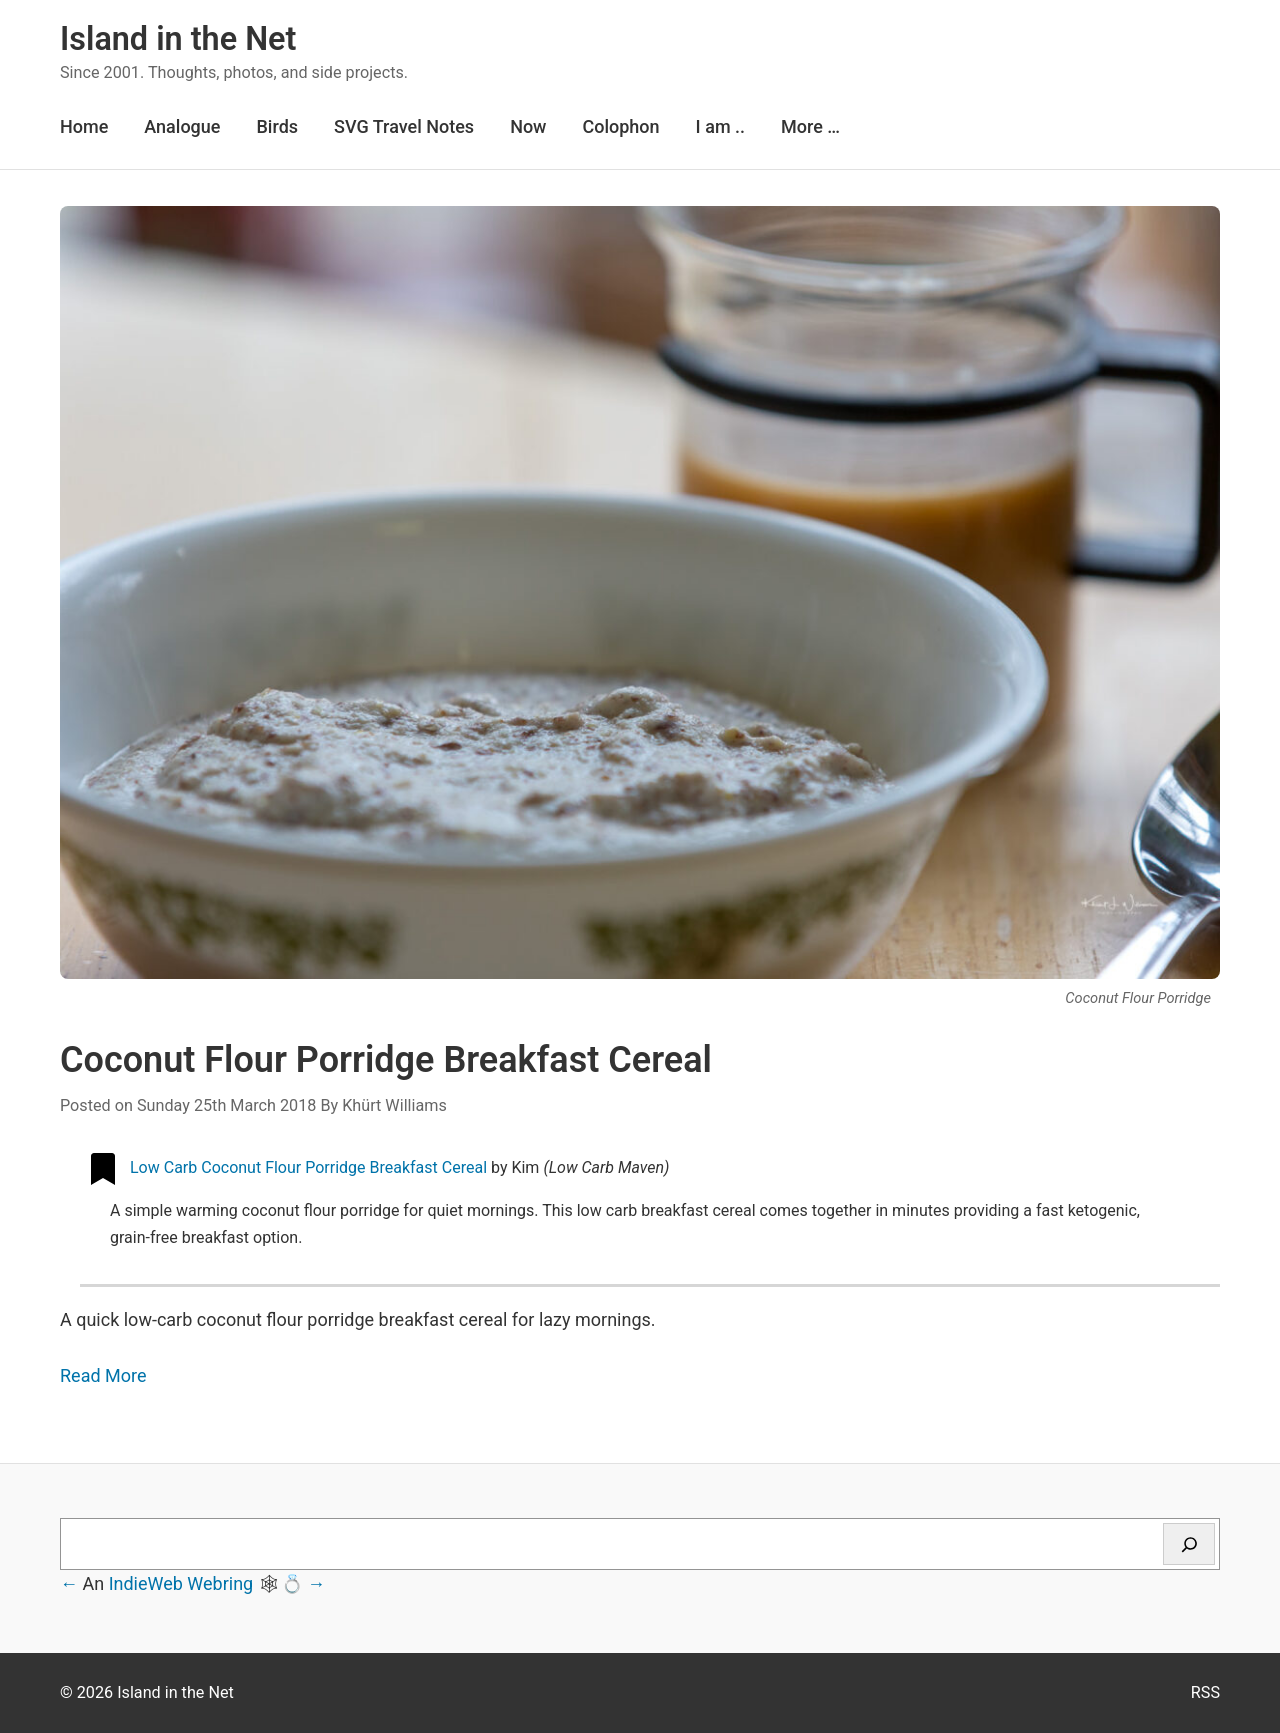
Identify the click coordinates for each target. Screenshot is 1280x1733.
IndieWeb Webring (181, 1583)
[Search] (1189, 1544)
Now (528, 126)
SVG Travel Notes (404, 126)
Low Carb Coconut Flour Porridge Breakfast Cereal (308, 1167)
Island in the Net (178, 39)
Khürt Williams (394, 1105)
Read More (103, 1375)
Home (84, 126)
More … (810, 126)
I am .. (720, 126)
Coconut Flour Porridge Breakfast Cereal (386, 1060)
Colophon (620, 126)
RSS (1205, 1692)
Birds (277, 126)
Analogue (182, 126)
